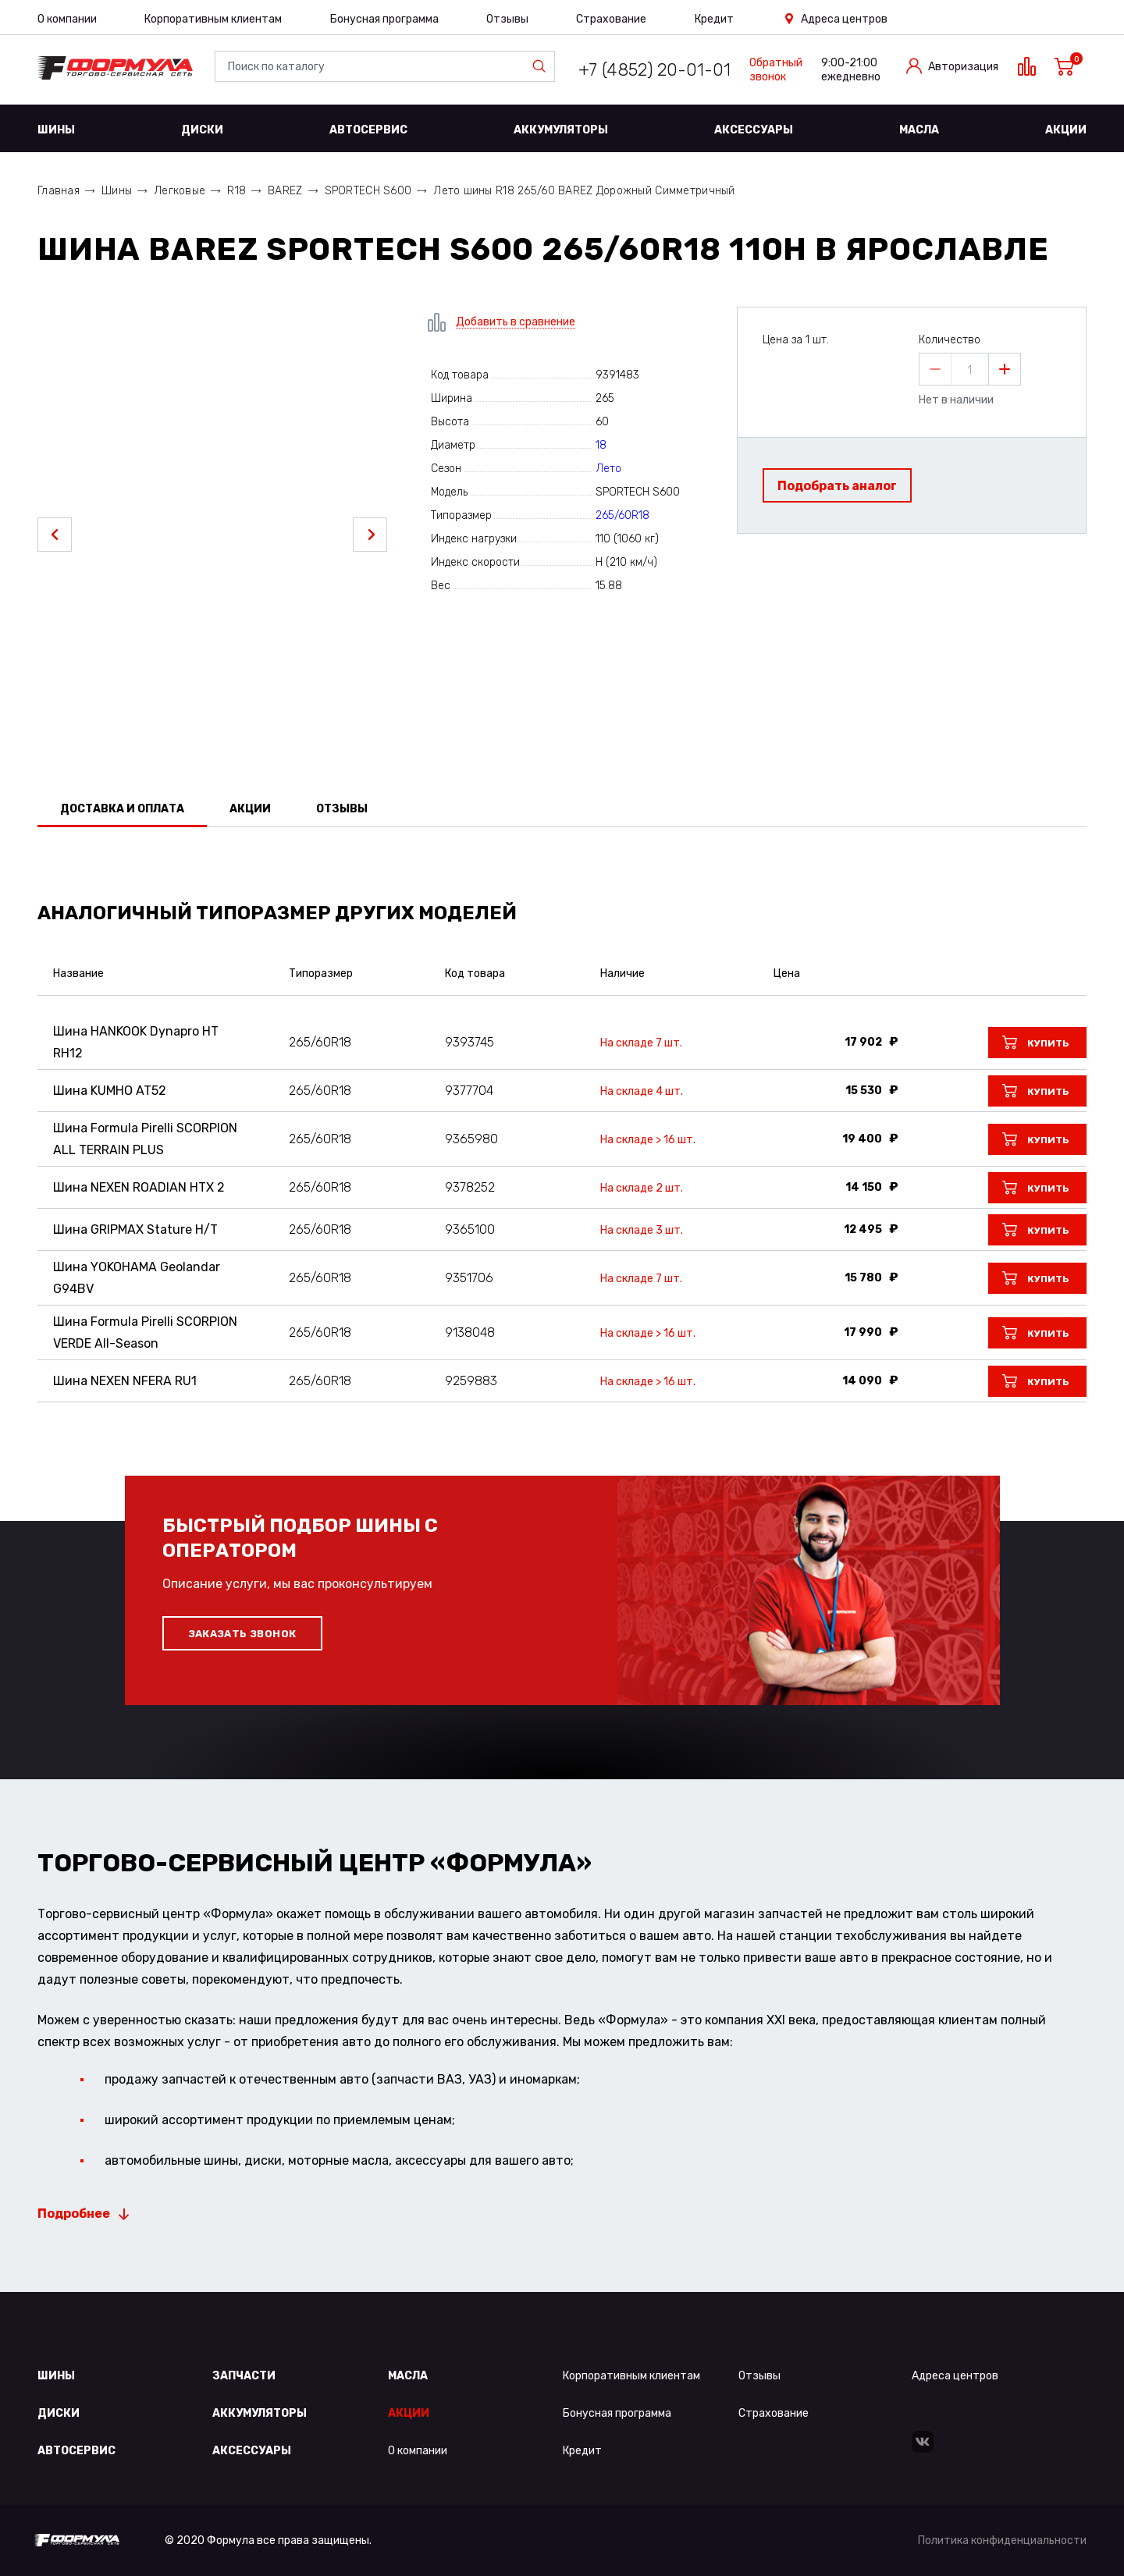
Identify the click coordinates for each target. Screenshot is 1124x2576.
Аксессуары (753, 130)
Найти (542, 66)
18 (601, 445)
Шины (56, 130)
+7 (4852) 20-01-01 (654, 69)
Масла (919, 130)
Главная (58, 190)
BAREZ (285, 190)
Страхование (611, 19)
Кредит (714, 19)
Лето (608, 468)
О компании (67, 19)
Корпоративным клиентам (213, 19)
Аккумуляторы (561, 130)
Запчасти (244, 2375)
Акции (1066, 130)
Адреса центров (844, 19)
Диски (202, 130)
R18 (236, 190)
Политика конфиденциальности (1002, 2540)
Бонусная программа (384, 19)
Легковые (179, 190)
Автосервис (368, 130)
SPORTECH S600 (368, 190)
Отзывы (507, 19)
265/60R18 (622, 515)
